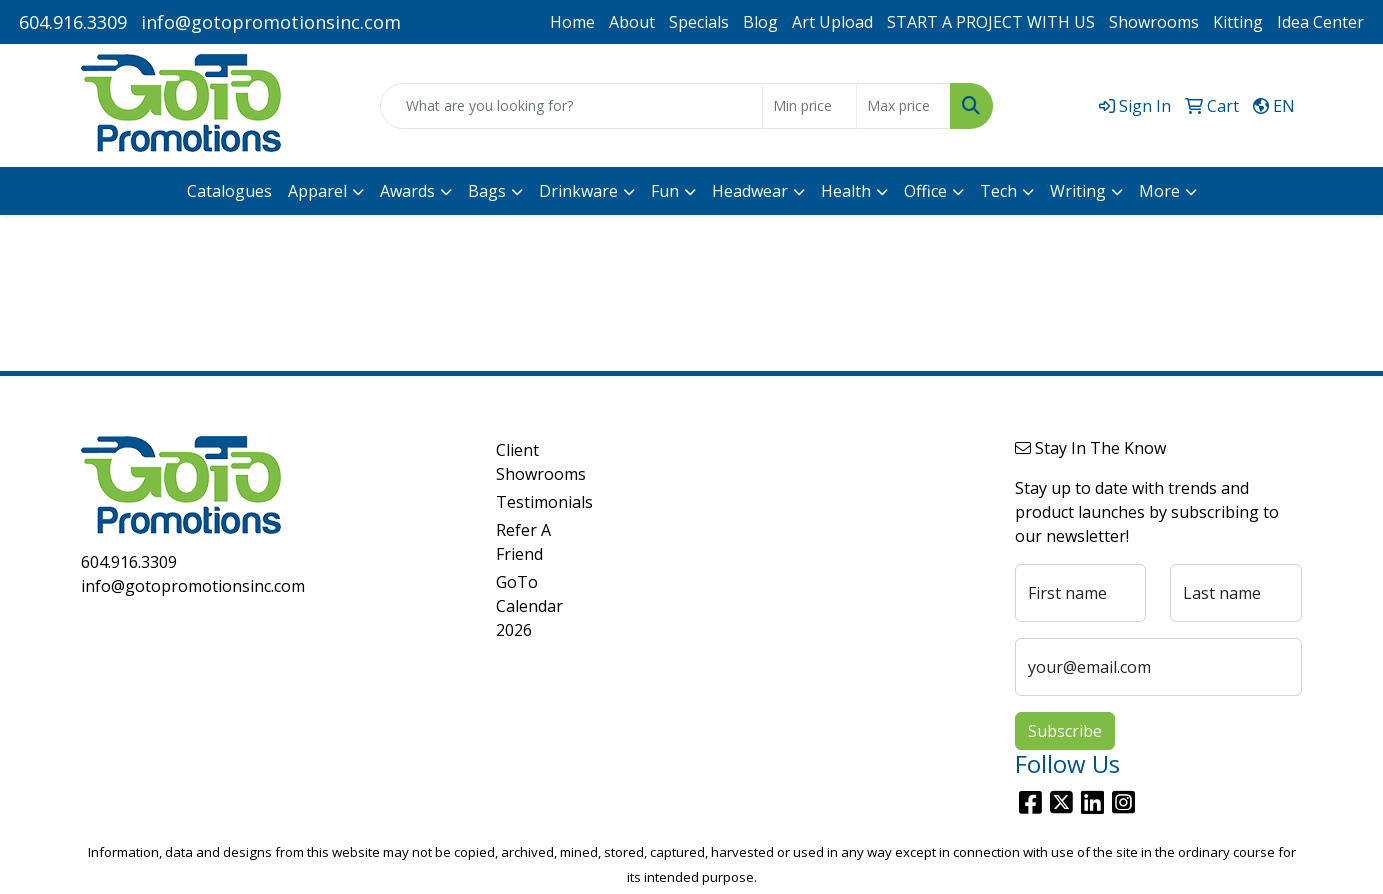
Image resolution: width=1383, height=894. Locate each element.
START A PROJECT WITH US (991, 22)
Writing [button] (1078, 191)
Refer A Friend (523, 542)
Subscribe (1065, 731)
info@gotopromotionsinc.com (271, 22)
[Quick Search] (571, 106)
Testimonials (544, 502)
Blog (760, 22)
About (632, 22)
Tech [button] (998, 191)
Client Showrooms (541, 462)
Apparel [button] (317, 191)
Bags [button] (487, 191)
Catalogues (229, 191)
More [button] (1159, 191)
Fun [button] (665, 191)
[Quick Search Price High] (903, 106)
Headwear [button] (750, 191)
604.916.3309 (73, 22)
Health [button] (846, 191)
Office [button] (925, 191)
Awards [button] (407, 191)
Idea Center (1320, 22)
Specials (699, 22)
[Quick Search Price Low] (809, 106)
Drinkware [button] (578, 191)
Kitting (1238, 22)
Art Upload (832, 22)
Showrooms (1154, 22)
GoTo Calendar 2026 (529, 606)
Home (572, 22)
